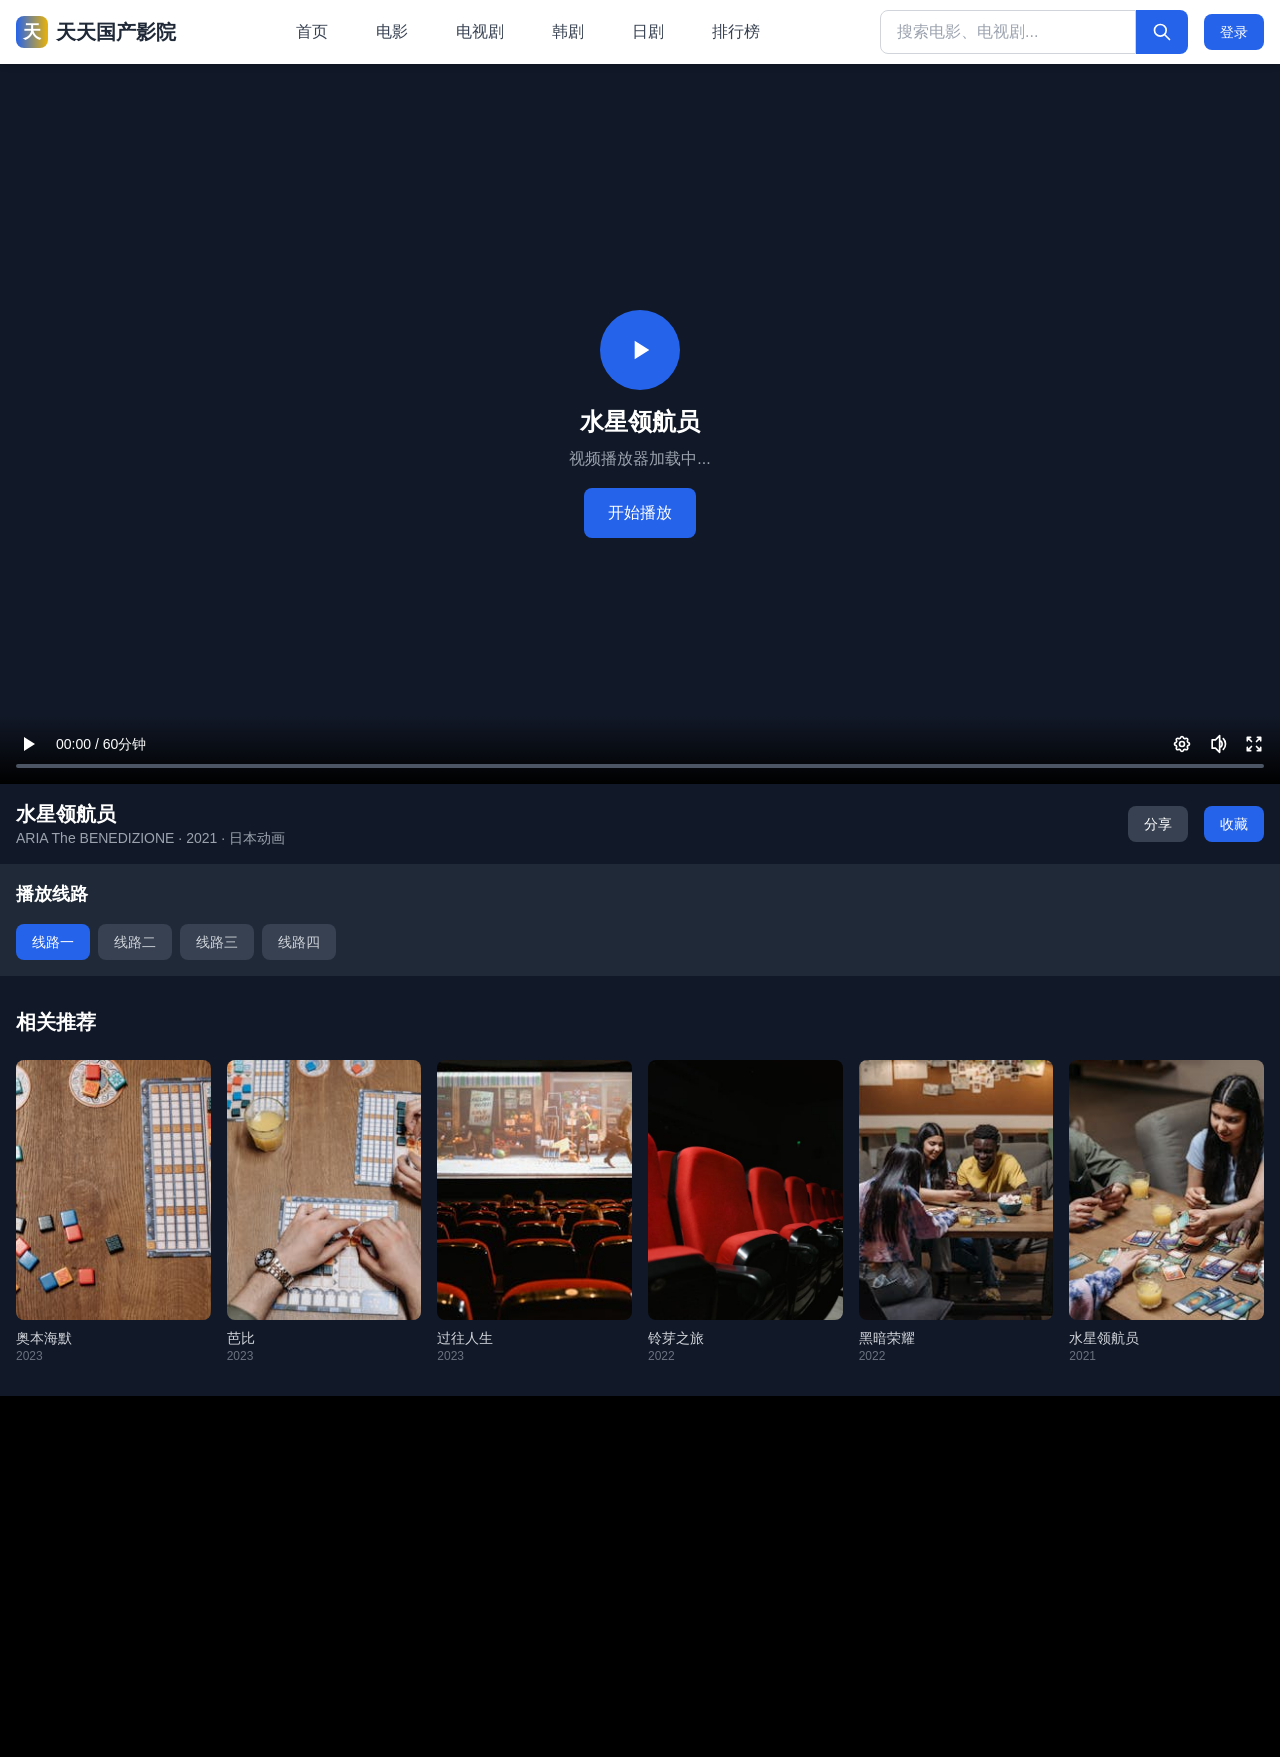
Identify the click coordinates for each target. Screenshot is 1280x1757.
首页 (312, 31)
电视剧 (480, 31)
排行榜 (736, 31)
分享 (1158, 824)
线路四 (299, 942)
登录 (1234, 32)
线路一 (53, 942)
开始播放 (640, 512)
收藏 (1234, 824)
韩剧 (568, 31)
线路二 (135, 942)
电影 (392, 31)
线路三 (217, 942)
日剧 (648, 31)
